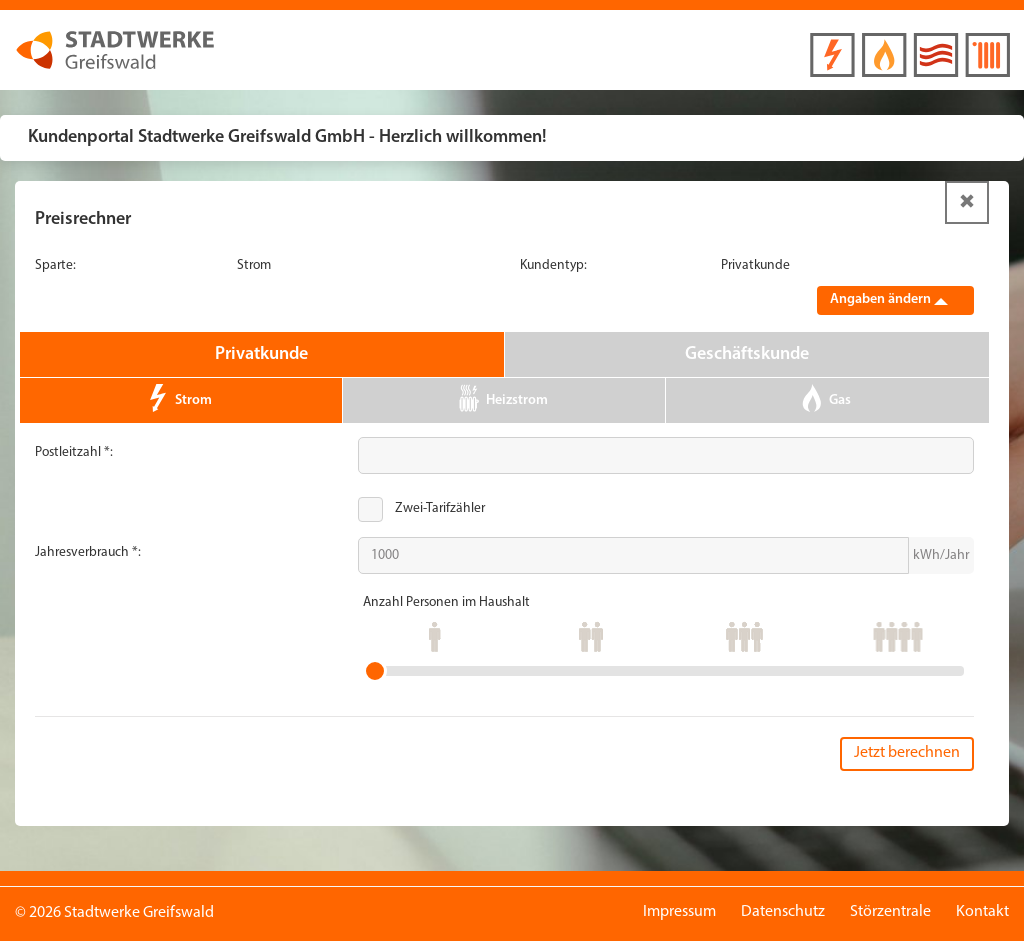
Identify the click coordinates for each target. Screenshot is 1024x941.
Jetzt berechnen (907, 753)
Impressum (679, 912)
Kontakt (982, 912)
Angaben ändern (889, 299)
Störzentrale (890, 912)
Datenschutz (783, 912)
